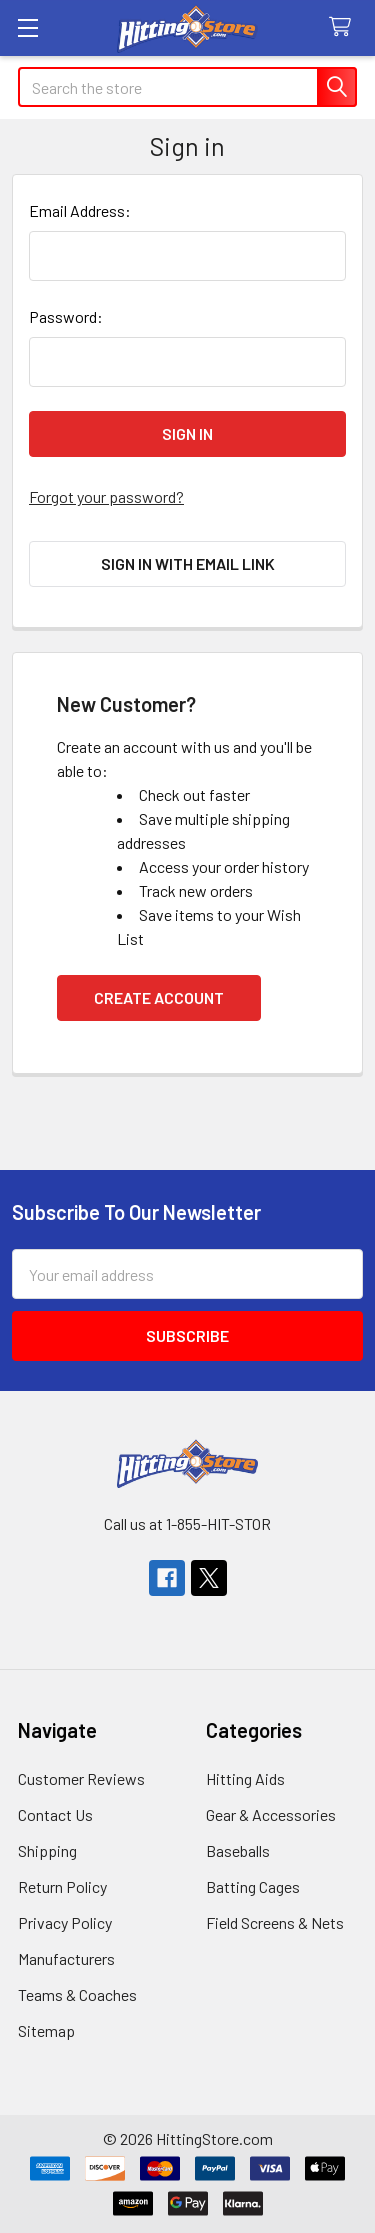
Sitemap (46, 2030)
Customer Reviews (81, 1778)
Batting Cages (253, 1886)
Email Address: (80, 210)
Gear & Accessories (271, 1814)
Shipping (47, 1850)
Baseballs (238, 1850)
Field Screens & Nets (275, 1922)
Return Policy (62, 1886)
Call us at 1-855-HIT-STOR (187, 1523)
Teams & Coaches (77, 1994)
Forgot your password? (106, 496)
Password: (66, 316)
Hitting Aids (245, 1778)
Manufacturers (66, 1958)
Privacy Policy (65, 1922)
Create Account (159, 997)
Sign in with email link (188, 563)
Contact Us (55, 1814)
